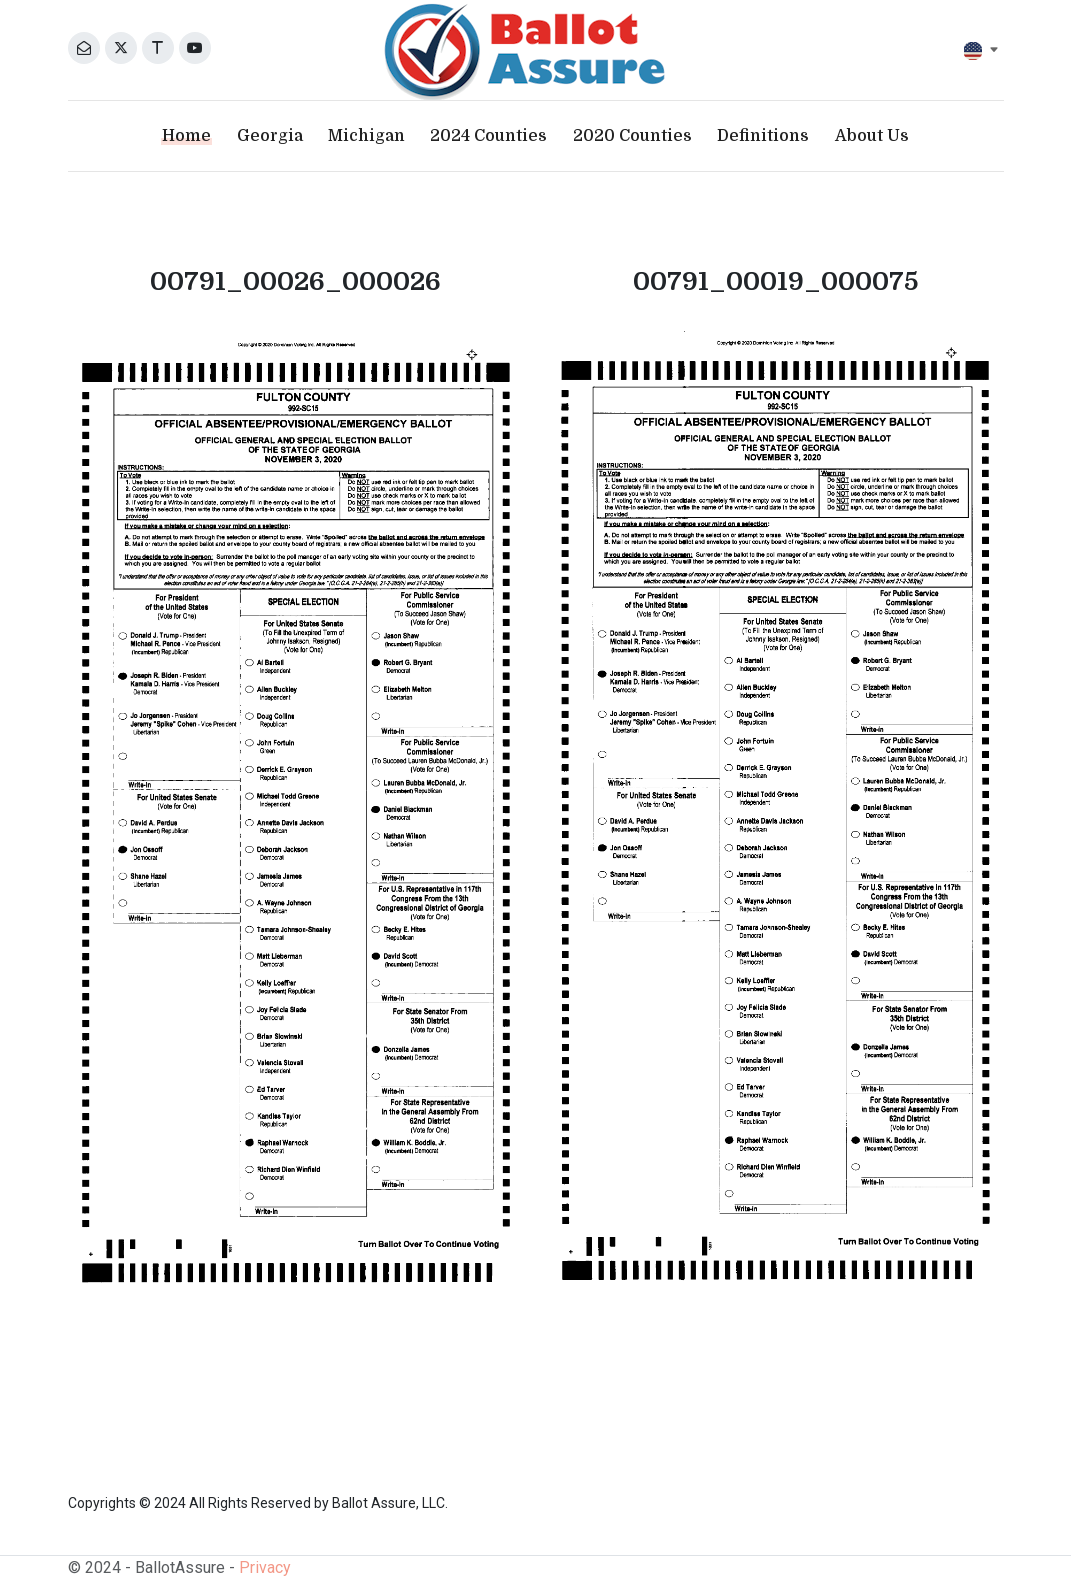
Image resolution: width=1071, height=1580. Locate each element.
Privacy (265, 1567)
